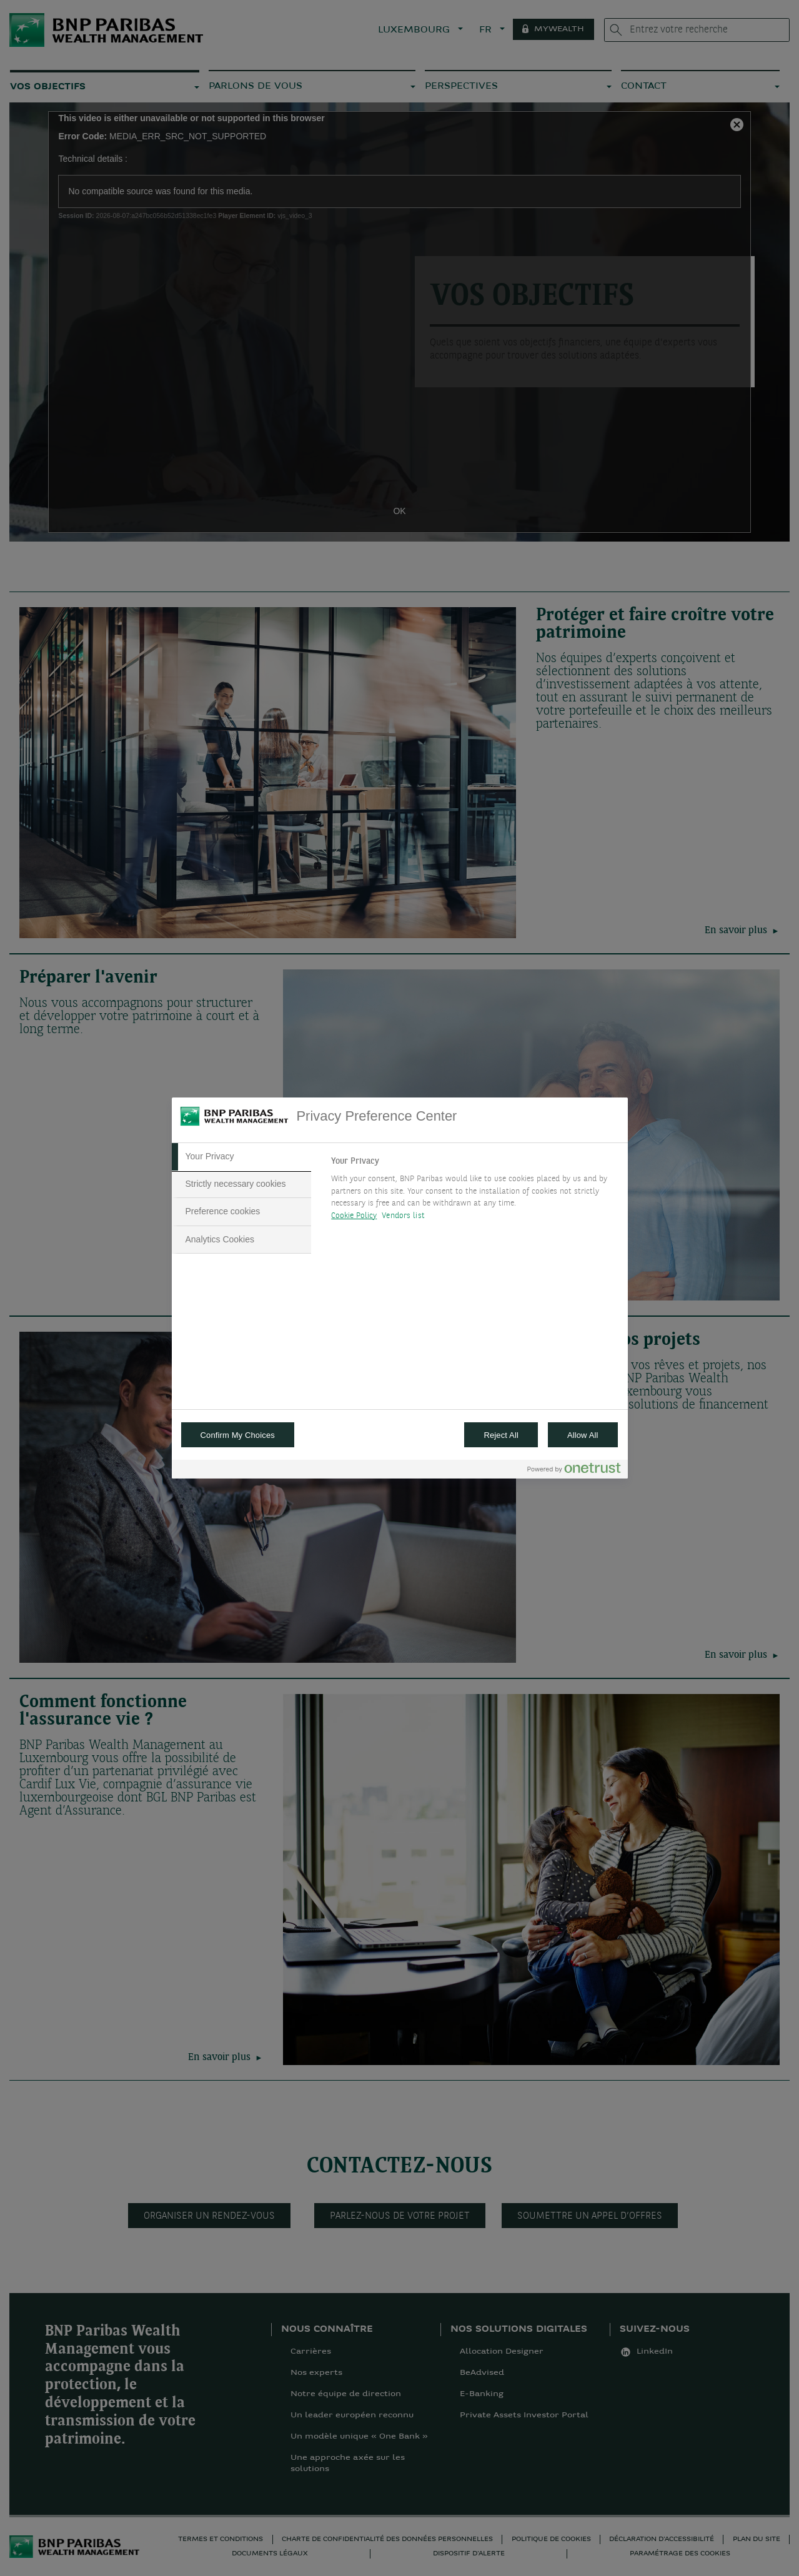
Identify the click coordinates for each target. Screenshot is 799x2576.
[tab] (242, 1157)
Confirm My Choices (238, 1435)
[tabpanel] (474, 1192)
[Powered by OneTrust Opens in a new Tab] (574, 1471)
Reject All (501, 1435)
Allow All (582, 1435)
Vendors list (403, 1216)
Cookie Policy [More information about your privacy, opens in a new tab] (354, 1216)
